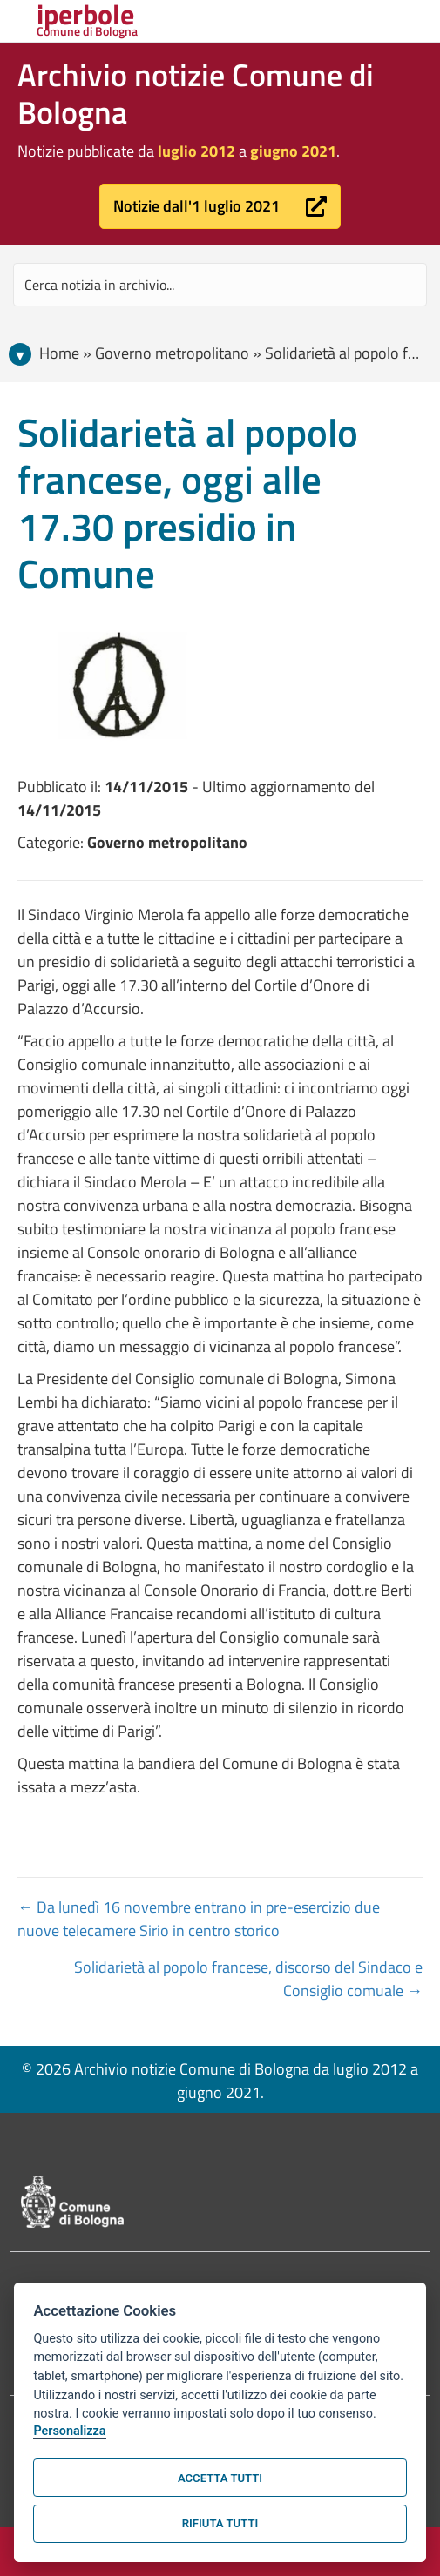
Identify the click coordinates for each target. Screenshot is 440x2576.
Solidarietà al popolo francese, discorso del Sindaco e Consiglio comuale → (248, 1978)
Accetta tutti (220, 2478)
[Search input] (220, 284)
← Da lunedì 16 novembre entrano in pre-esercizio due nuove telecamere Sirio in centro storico (198, 1918)
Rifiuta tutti (220, 2523)
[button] (220, 206)
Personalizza (69, 2431)
